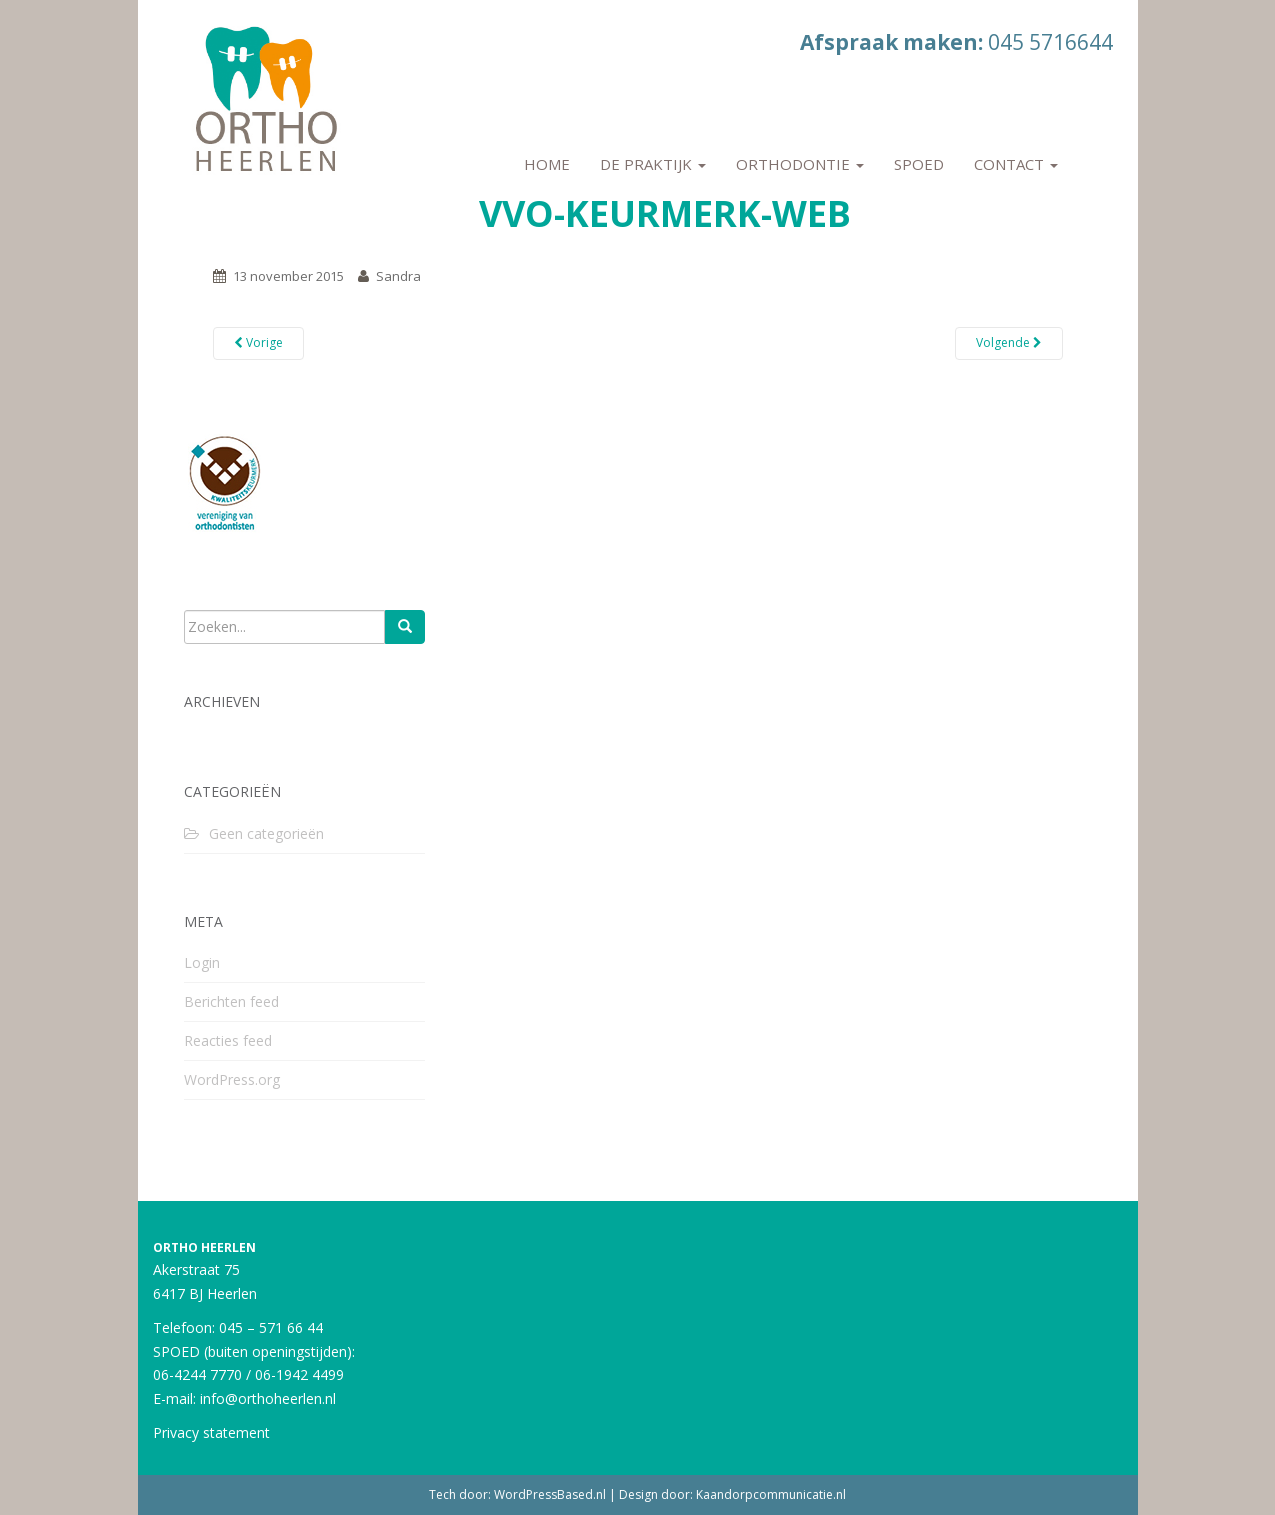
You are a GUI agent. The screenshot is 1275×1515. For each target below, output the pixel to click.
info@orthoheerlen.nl (268, 1398)
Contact (1016, 164)
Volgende (1009, 342)
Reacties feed (228, 1040)
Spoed (919, 164)
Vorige (258, 342)
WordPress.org (232, 1079)
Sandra (398, 276)
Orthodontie (800, 164)
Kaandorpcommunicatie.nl (771, 1494)
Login (202, 962)
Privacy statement (211, 1432)
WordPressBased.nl (550, 1494)
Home (547, 164)
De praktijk (653, 164)
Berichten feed (231, 1001)
